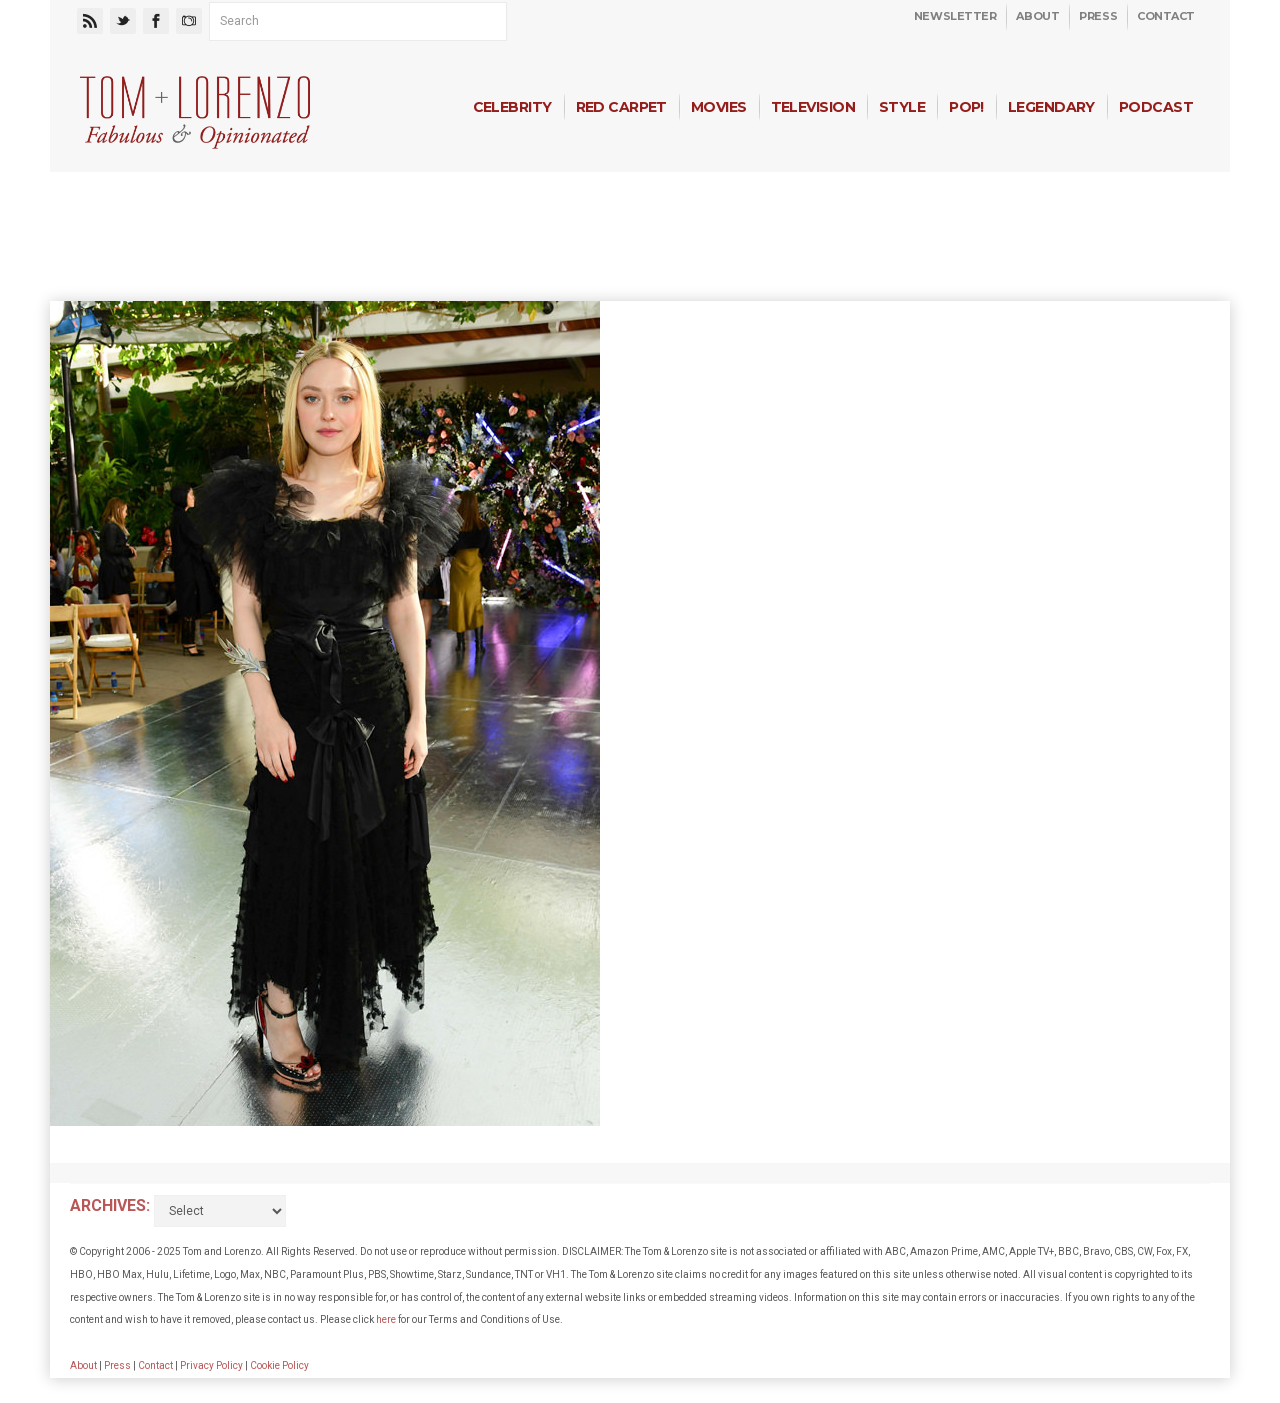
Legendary (1051, 107)
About (1037, 16)
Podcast (1156, 107)
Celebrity (512, 107)
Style (902, 107)
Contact (1166, 16)
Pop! (966, 107)
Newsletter (955, 16)
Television (813, 107)
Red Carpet (621, 107)
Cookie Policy (279, 1365)
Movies (719, 107)
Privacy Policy (211, 1365)
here (386, 1319)
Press (1098, 16)
